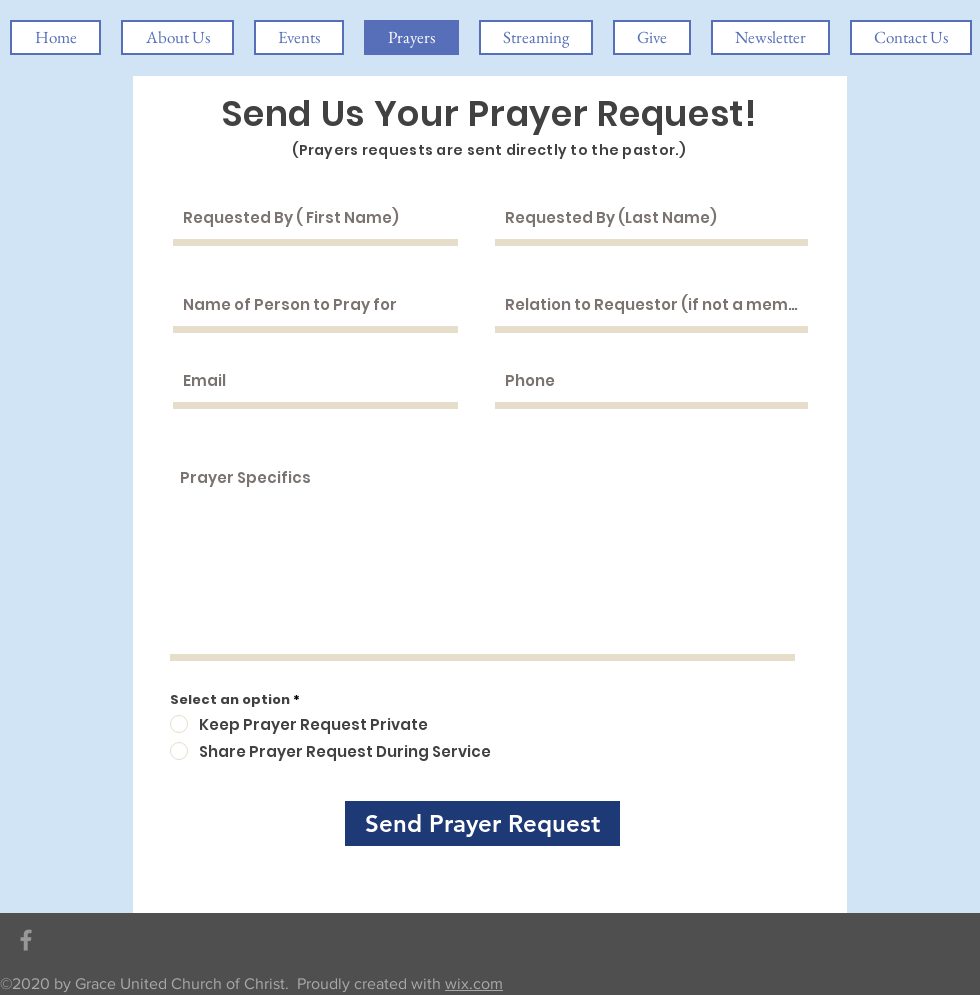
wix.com (474, 983)
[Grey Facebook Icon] (26, 940)
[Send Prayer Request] (482, 823)
